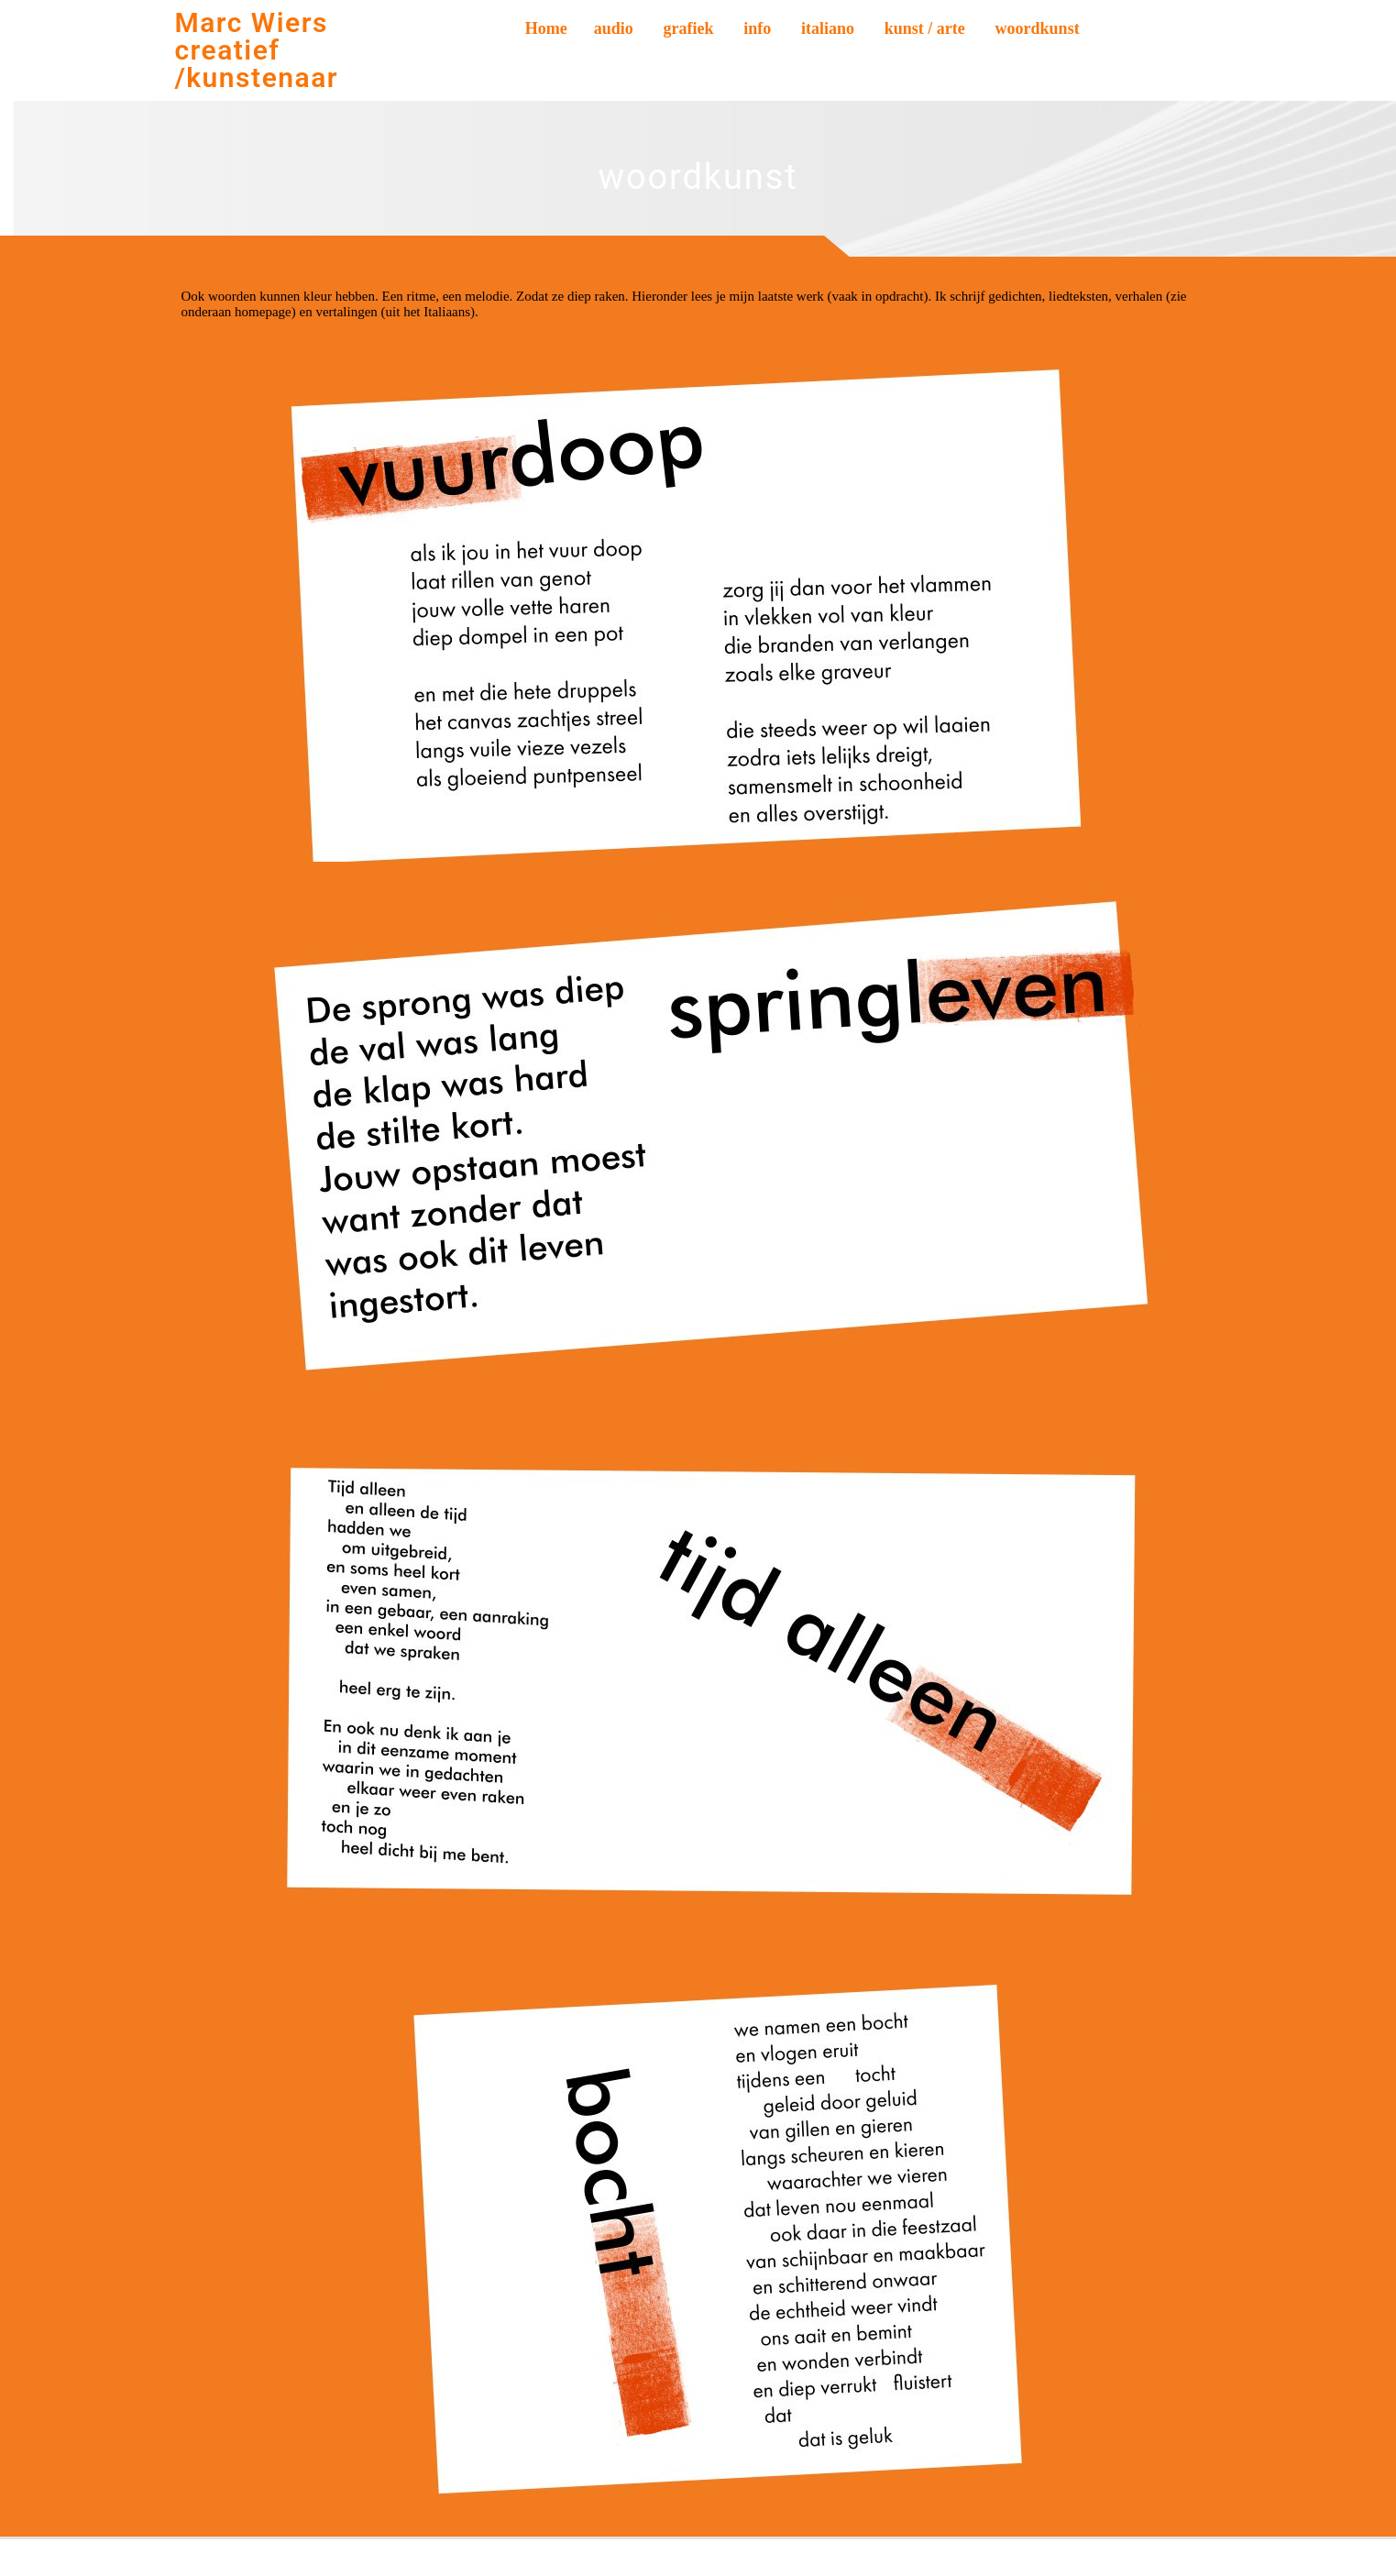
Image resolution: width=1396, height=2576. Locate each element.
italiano (827, 28)
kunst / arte (925, 28)
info (757, 28)
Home (546, 28)
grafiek (689, 28)
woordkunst (1037, 28)
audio (613, 28)
